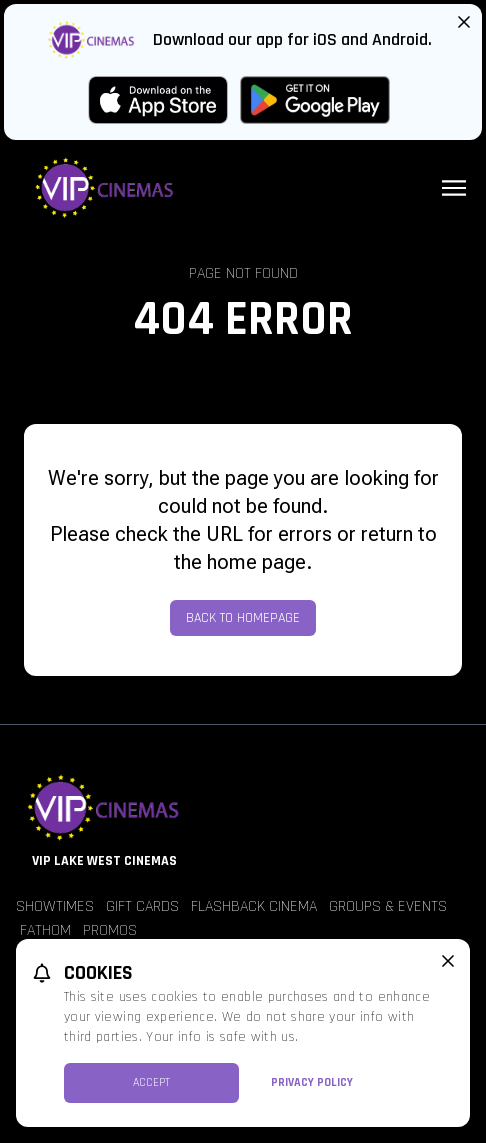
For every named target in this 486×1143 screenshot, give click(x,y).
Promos (110, 930)
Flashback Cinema (254, 906)
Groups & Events (388, 906)
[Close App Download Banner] (464, 22)
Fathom (45, 930)
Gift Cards (142, 906)
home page (256, 562)
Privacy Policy (312, 1082)
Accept (151, 1082)
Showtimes (55, 906)
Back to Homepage (243, 618)
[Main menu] (454, 188)
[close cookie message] (448, 961)
